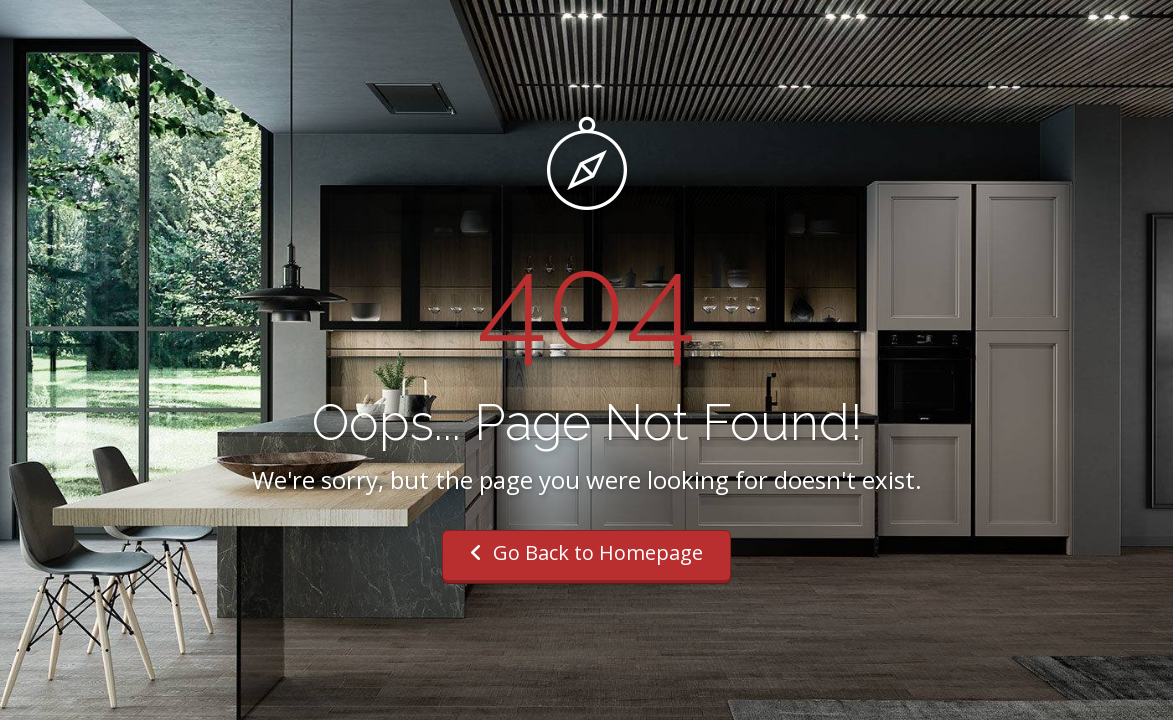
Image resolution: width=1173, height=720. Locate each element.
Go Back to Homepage (586, 552)
